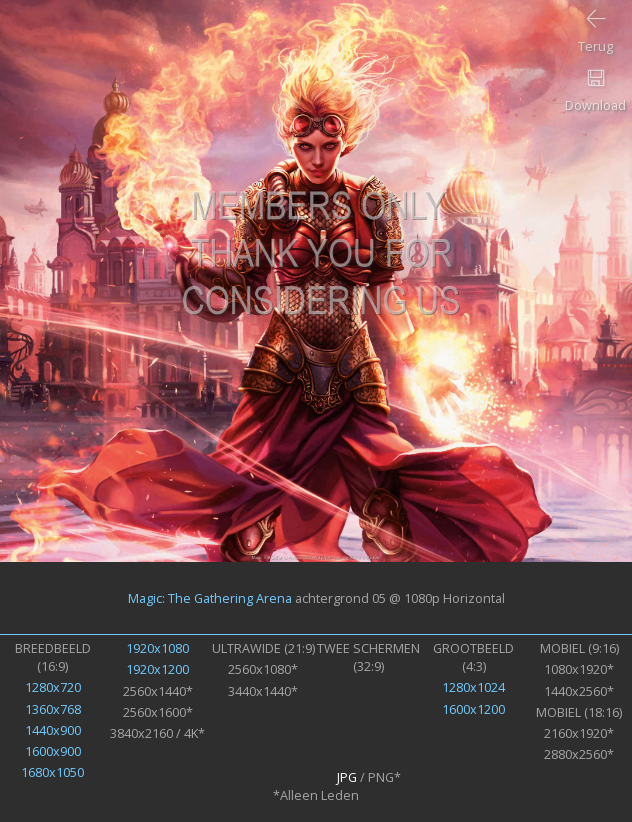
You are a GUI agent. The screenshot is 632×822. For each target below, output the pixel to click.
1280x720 (53, 687)
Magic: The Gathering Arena (210, 598)
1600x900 (53, 751)
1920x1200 (157, 669)
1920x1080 (157, 648)
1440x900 (53, 730)
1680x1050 (52, 772)
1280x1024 (473, 687)
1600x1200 (473, 709)
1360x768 (53, 709)
